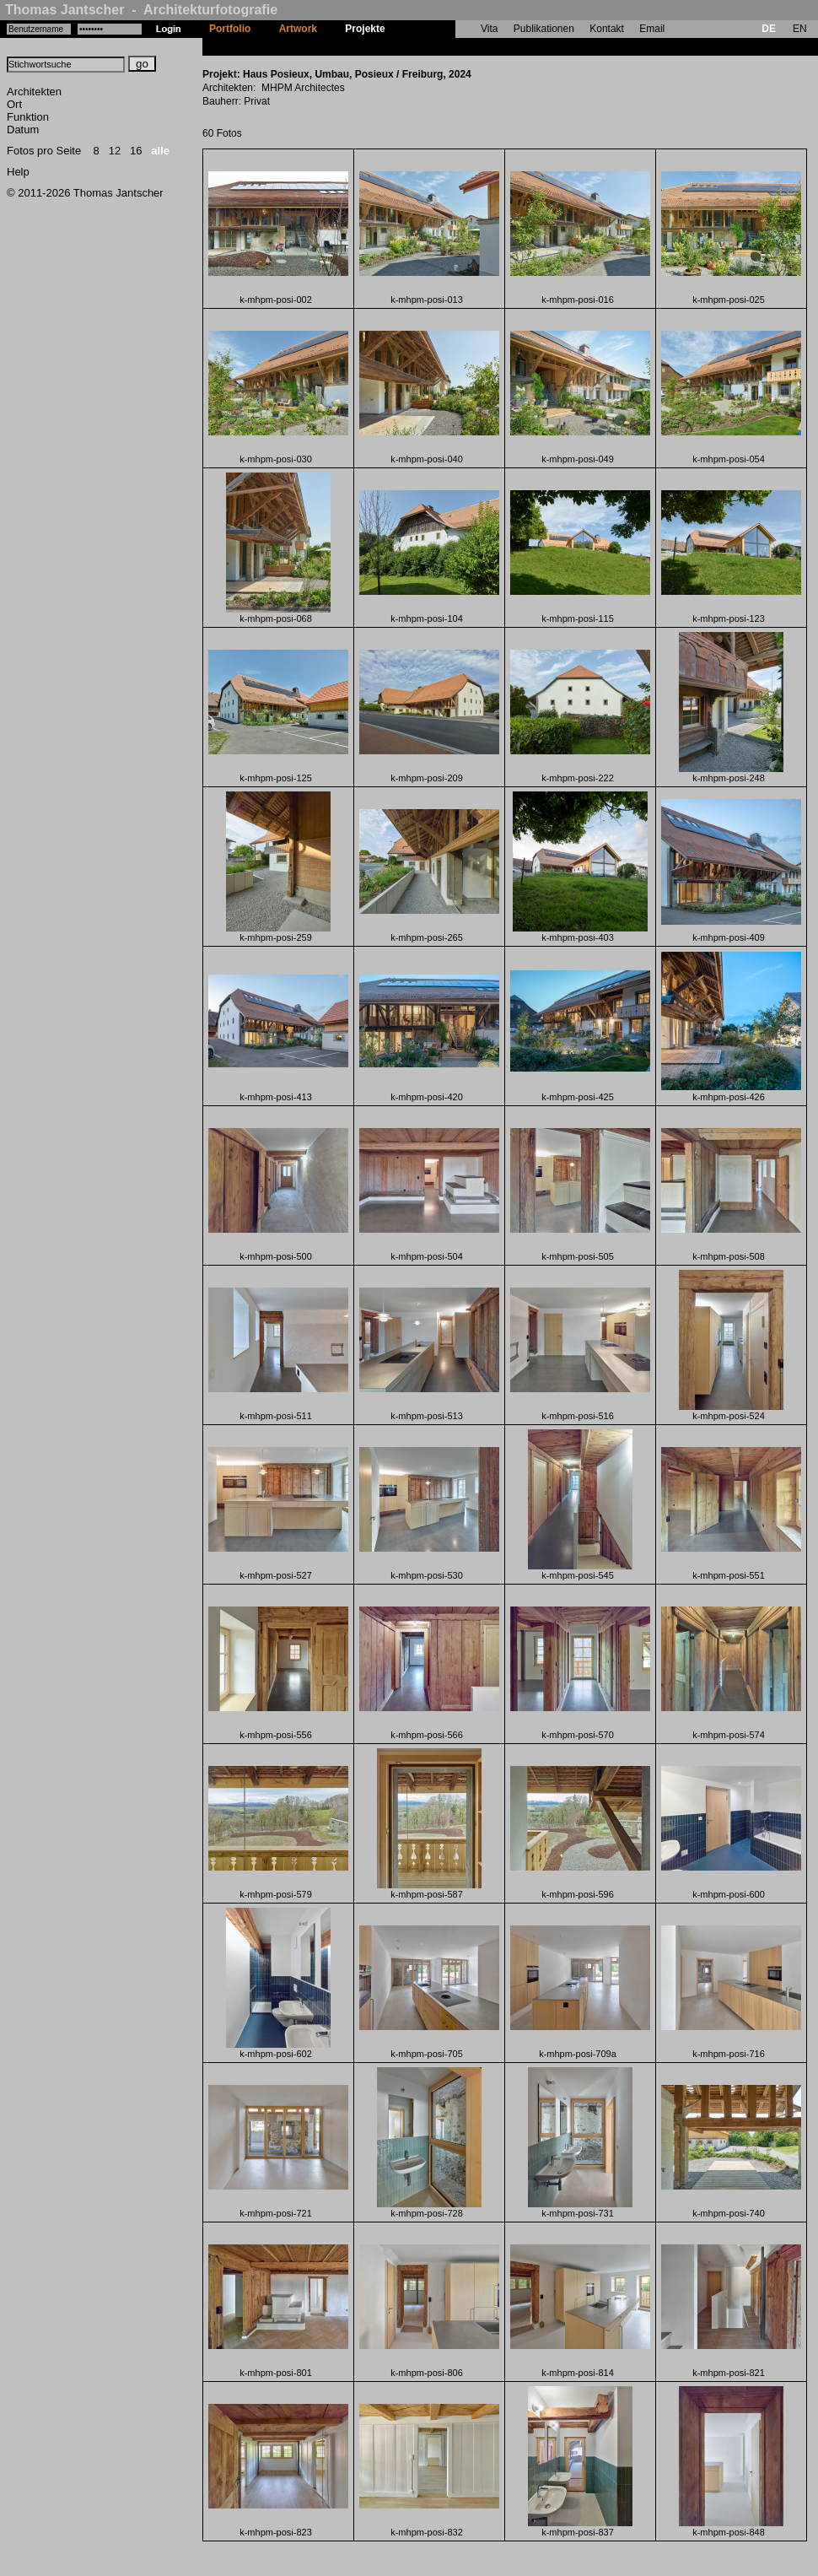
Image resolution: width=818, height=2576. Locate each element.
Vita (489, 29)
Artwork (298, 29)
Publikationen (544, 29)
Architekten (34, 91)
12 (115, 150)
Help (18, 171)
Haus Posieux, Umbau (452, 46)
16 (136, 150)
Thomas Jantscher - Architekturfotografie (141, 10)
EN (800, 29)
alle (160, 150)
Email (652, 29)
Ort (14, 104)
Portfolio (229, 29)
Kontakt (606, 29)
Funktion (28, 117)
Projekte (365, 29)
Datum (23, 129)
